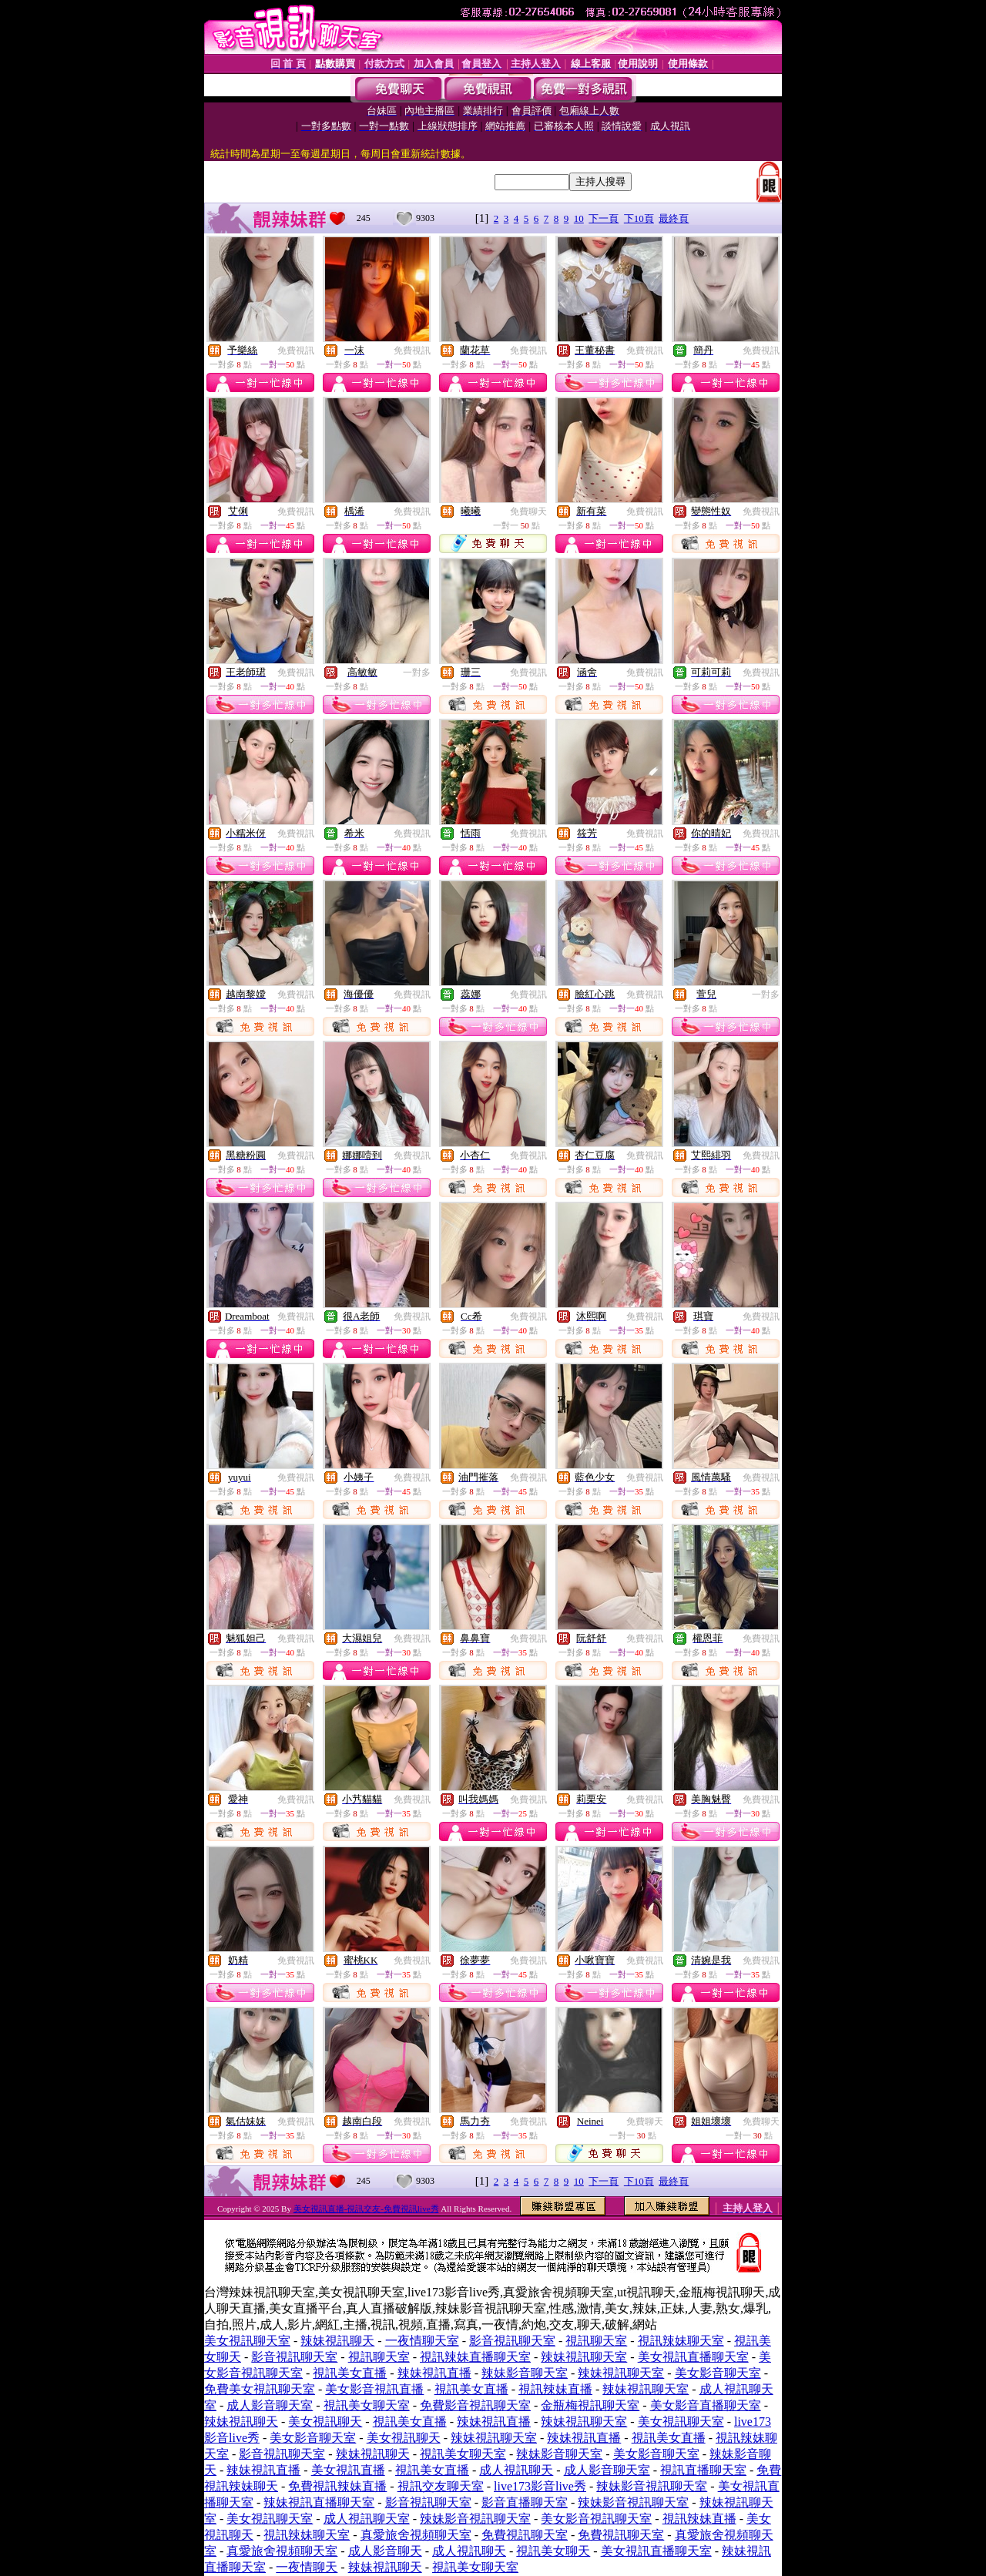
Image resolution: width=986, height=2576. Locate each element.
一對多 (417, 672)
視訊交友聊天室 (440, 2486)
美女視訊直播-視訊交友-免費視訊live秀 (366, 2208)
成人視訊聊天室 (367, 2518)
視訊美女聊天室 (367, 2405)
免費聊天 (528, 511)
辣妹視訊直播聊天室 (318, 2502)
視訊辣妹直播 (555, 2389)
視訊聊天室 (596, 2340)
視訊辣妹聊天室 (681, 2340)
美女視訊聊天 (325, 2421)
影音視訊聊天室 (512, 2340)
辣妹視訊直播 (434, 2373)
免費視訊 (295, 350)
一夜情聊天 (306, 2567)
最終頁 (674, 218)
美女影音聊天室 (718, 2373)
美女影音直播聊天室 (705, 2405)
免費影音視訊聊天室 (475, 2405)
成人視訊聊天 (516, 2470)
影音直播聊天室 (524, 2502)
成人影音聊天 (385, 2551)
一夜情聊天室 (422, 2340)
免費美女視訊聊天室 (259, 2389)
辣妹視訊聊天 (337, 2340)
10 (579, 218)
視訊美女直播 (350, 2373)
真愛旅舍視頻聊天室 (416, 2534)
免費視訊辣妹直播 (337, 2486)
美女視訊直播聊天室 (693, 2356)
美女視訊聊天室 (247, 2340)
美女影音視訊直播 (374, 2389)
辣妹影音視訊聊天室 (651, 2486)
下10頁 (639, 218)
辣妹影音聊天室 (524, 2373)
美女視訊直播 (348, 2470)
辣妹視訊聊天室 (584, 2356)
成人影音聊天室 (269, 2405)
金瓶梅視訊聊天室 (590, 2405)
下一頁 (604, 218)
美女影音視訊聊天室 (596, 2518)
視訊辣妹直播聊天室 (475, 2356)
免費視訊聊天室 (524, 2534)
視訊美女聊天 (553, 2551)
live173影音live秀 (540, 2486)
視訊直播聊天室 (703, 2470)
